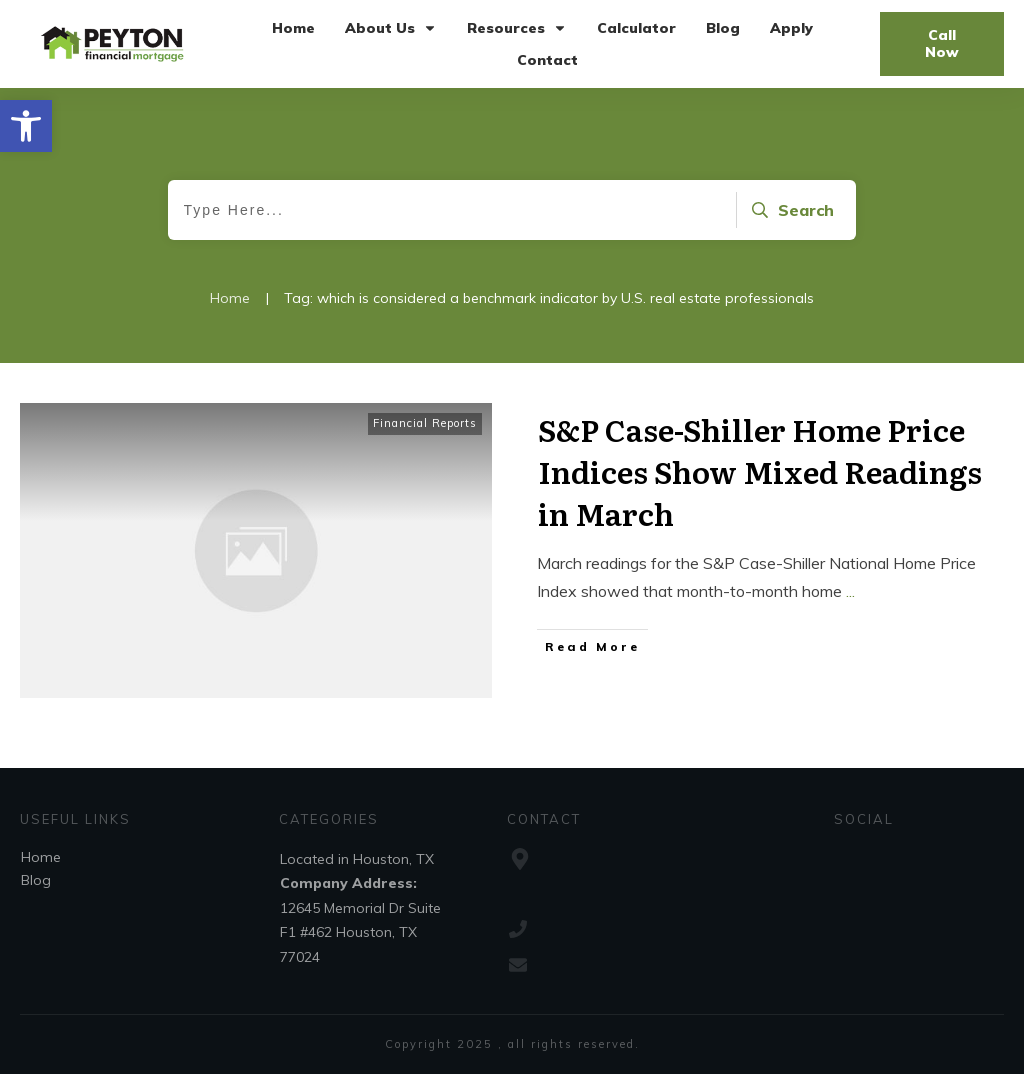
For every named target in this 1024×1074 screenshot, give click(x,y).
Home (41, 857)
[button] (26, 126)
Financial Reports (425, 423)
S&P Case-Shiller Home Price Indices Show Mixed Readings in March (760, 471)
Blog (36, 880)
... (850, 591)
